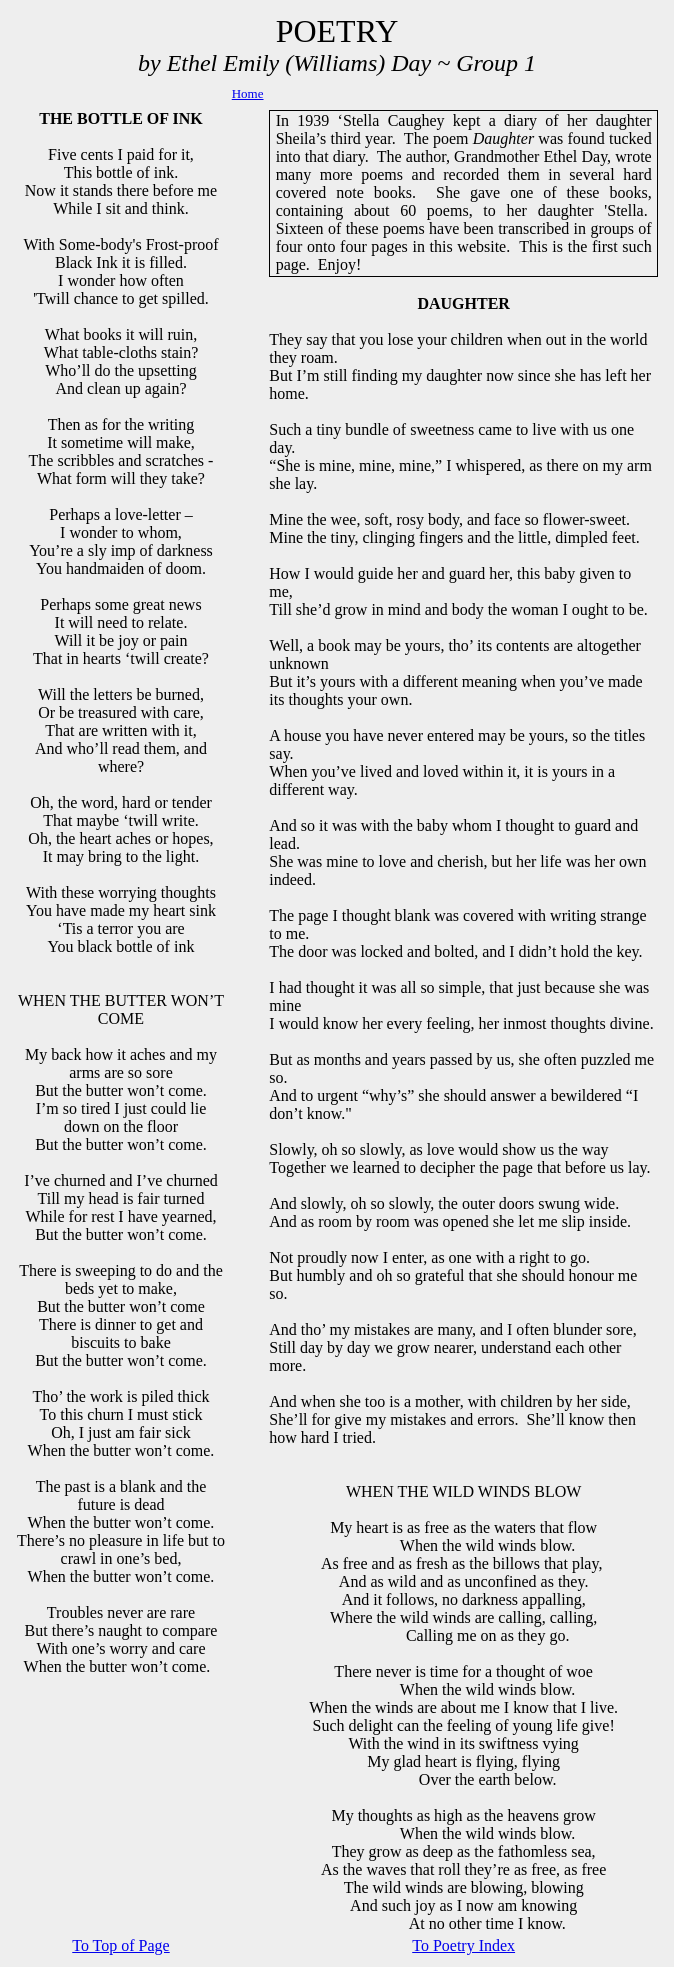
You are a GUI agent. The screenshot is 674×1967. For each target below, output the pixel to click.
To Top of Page (120, 1945)
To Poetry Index (463, 1945)
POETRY (337, 31)
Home (248, 93)
